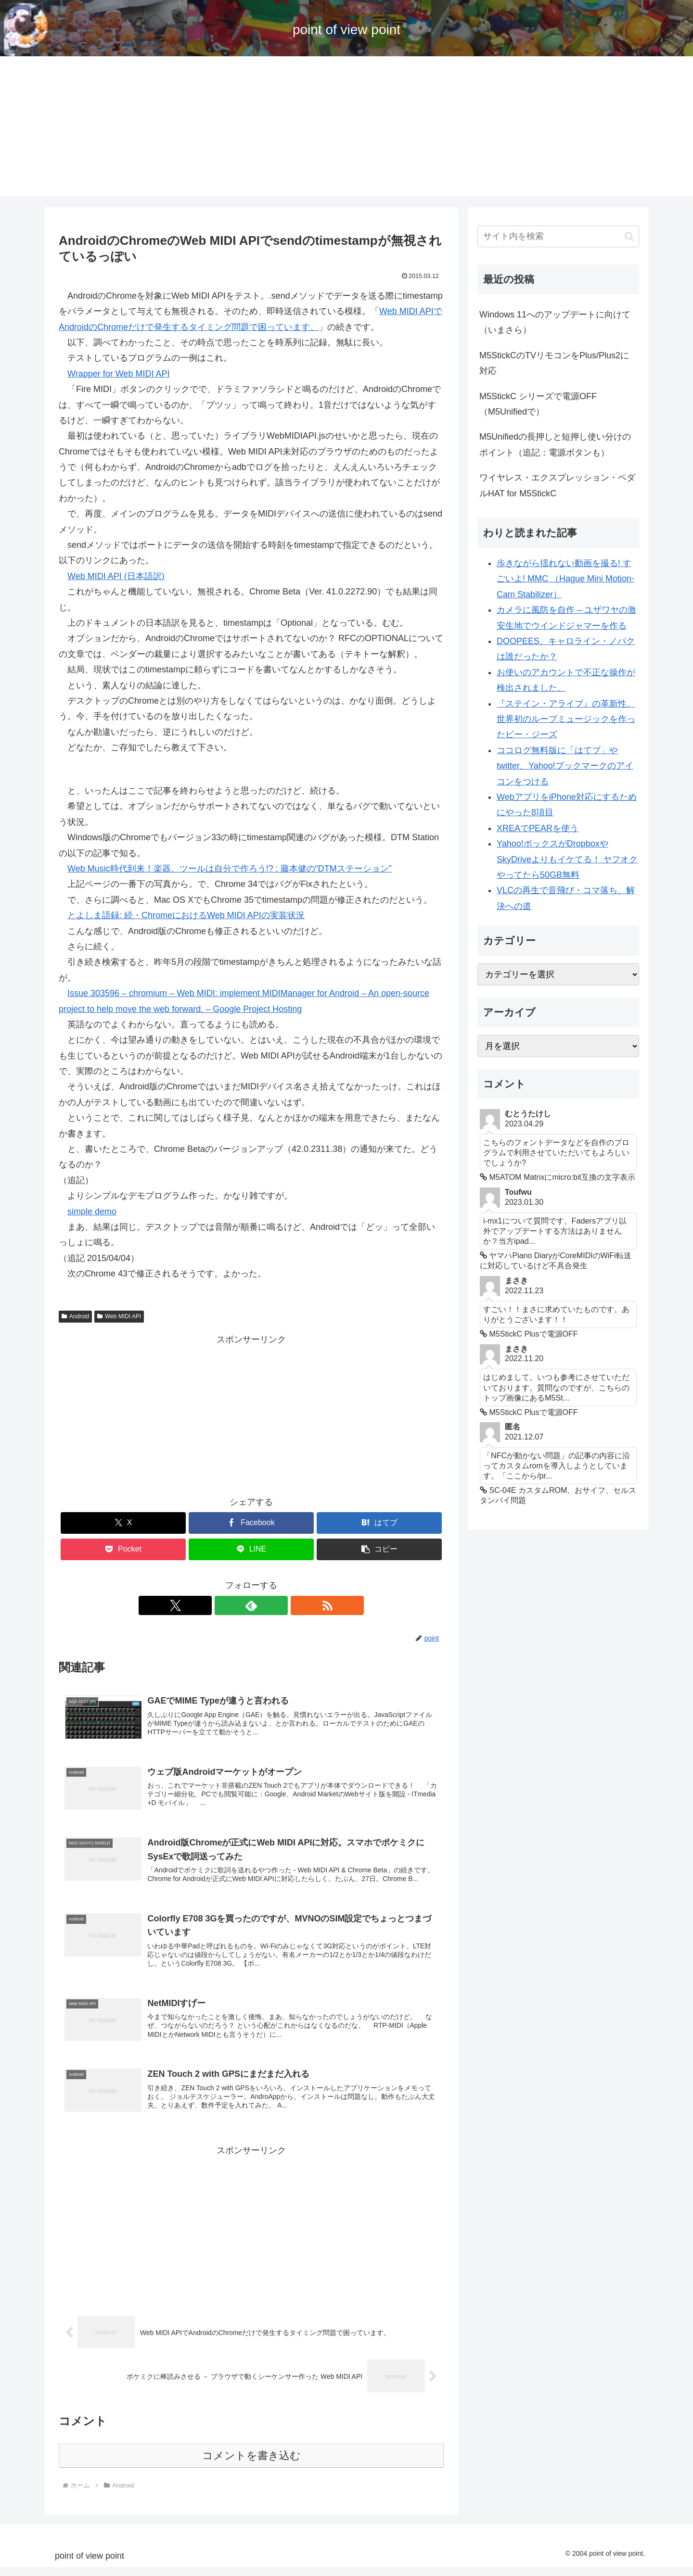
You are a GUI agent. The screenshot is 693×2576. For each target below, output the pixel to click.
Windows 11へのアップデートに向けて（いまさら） (554, 322)
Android (75, 1316)
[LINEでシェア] (251, 1549)
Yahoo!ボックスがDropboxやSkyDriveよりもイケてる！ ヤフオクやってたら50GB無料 (567, 859)
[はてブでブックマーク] (379, 1523)
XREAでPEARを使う (537, 828)
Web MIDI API (119, 1316)
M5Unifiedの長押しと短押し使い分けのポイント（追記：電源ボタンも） (555, 444)
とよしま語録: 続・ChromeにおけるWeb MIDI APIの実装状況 (186, 915)
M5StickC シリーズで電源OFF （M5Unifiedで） (538, 404)
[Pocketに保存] (123, 1549)
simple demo (91, 1211)
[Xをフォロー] (229, 1605)
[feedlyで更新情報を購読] (251, 1605)
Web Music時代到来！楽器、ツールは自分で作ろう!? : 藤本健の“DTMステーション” (229, 868)
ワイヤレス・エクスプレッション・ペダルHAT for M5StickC (557, 485)
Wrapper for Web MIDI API (118, 374)
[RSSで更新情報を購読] (273, 1605)
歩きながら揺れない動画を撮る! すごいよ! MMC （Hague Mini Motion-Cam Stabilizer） (565, 578)
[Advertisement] (346, 128)
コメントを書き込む (251, 2464)
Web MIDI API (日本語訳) (116, 576)
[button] (379, 1549)
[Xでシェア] (123, 1523)
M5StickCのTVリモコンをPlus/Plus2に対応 (554, 363)
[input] (558, 236)
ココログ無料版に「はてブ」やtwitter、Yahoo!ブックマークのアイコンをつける (565, 765)
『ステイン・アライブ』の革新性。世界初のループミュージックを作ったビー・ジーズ (566, 719)
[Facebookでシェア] (251, 1523)
